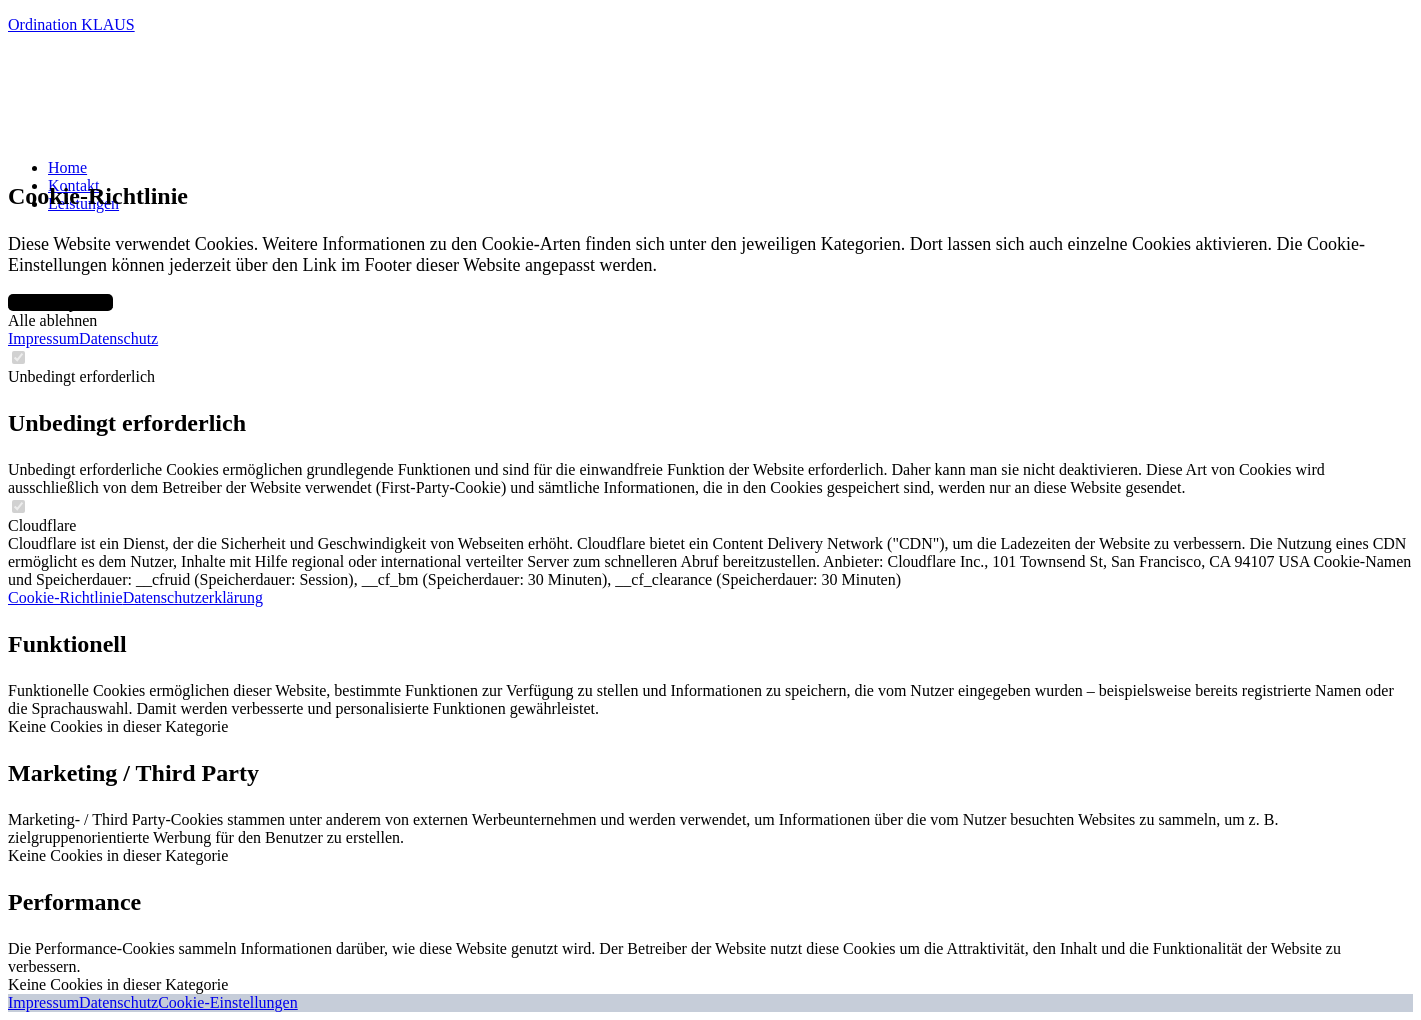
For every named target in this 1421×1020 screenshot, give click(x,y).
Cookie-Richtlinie (65, 597)
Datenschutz (118, 338)
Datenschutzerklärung (193, 597)
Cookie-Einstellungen (228, 1002)
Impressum (43, 338)
